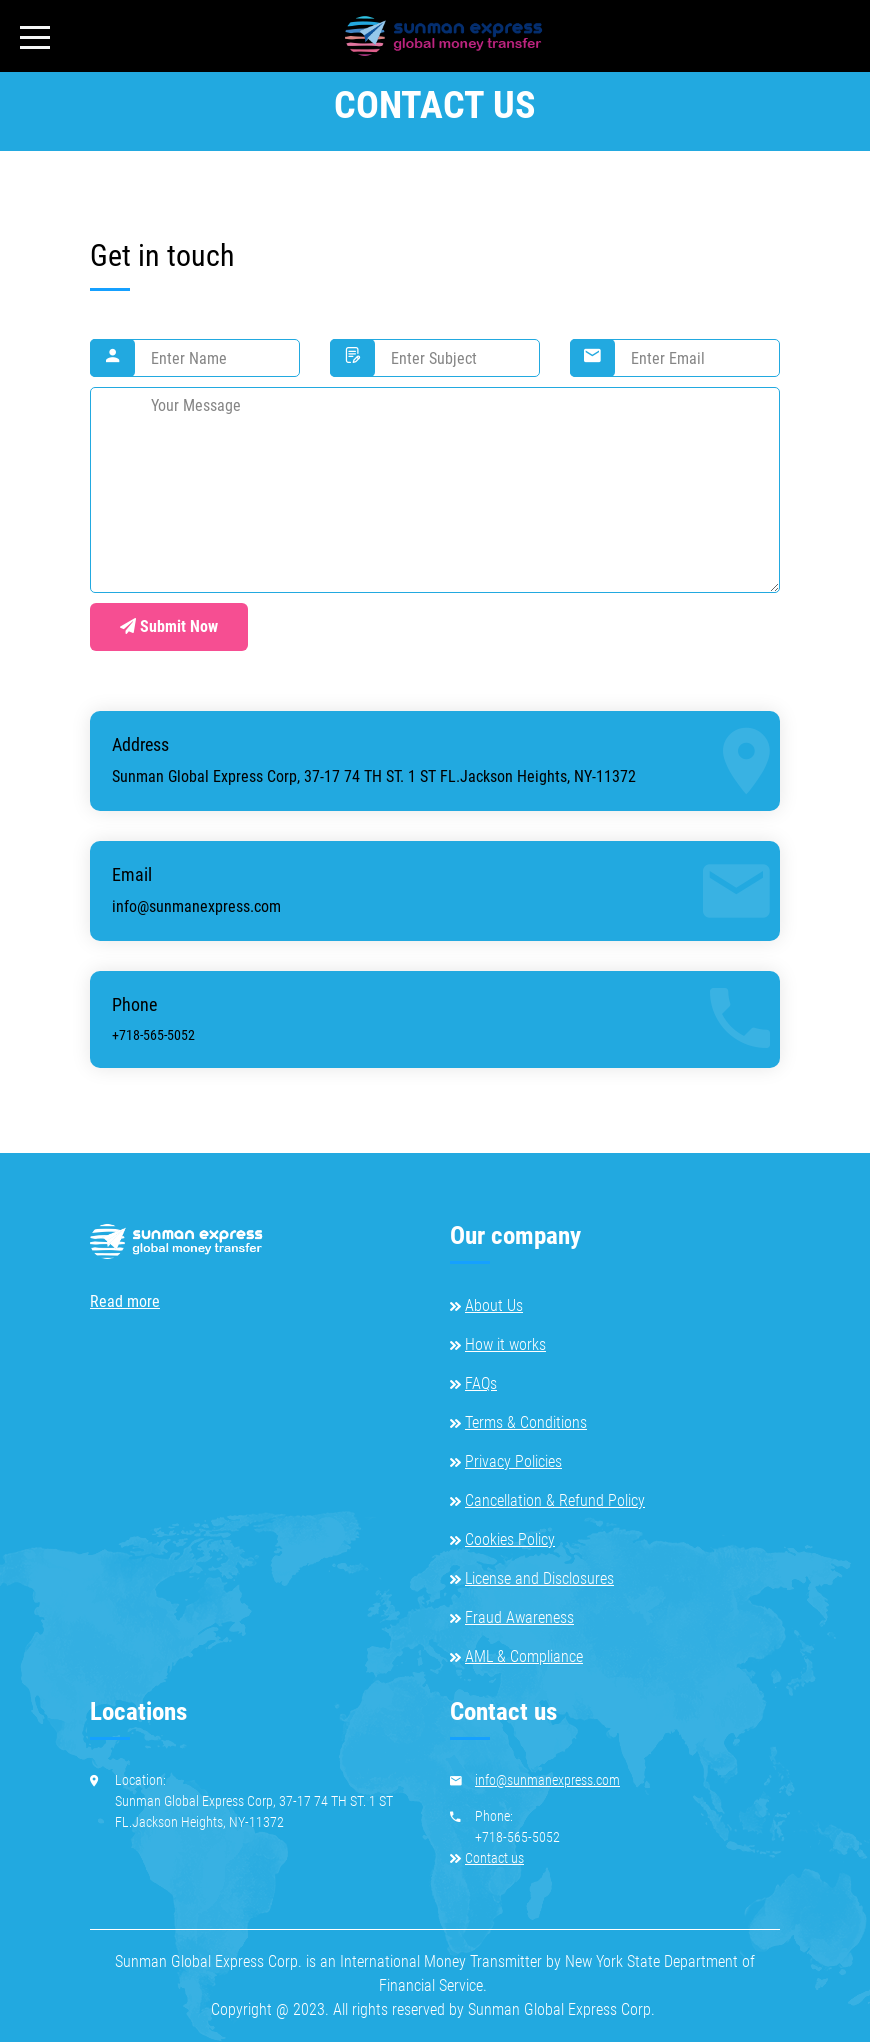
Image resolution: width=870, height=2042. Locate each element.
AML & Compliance (524, 1656)
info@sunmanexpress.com (196, 906)
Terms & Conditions (526, 1422)
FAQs (481, 1383)
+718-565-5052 (153, 1035)
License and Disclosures (539, 1578)
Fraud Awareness (519, 1617)
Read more (125, 1301)
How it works (505, 1344)
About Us (494, 1305)
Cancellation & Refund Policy (555, 1500)
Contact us (494, 1858)
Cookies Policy (510, 1539)
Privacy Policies (513, 1461)
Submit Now (169, 626)
